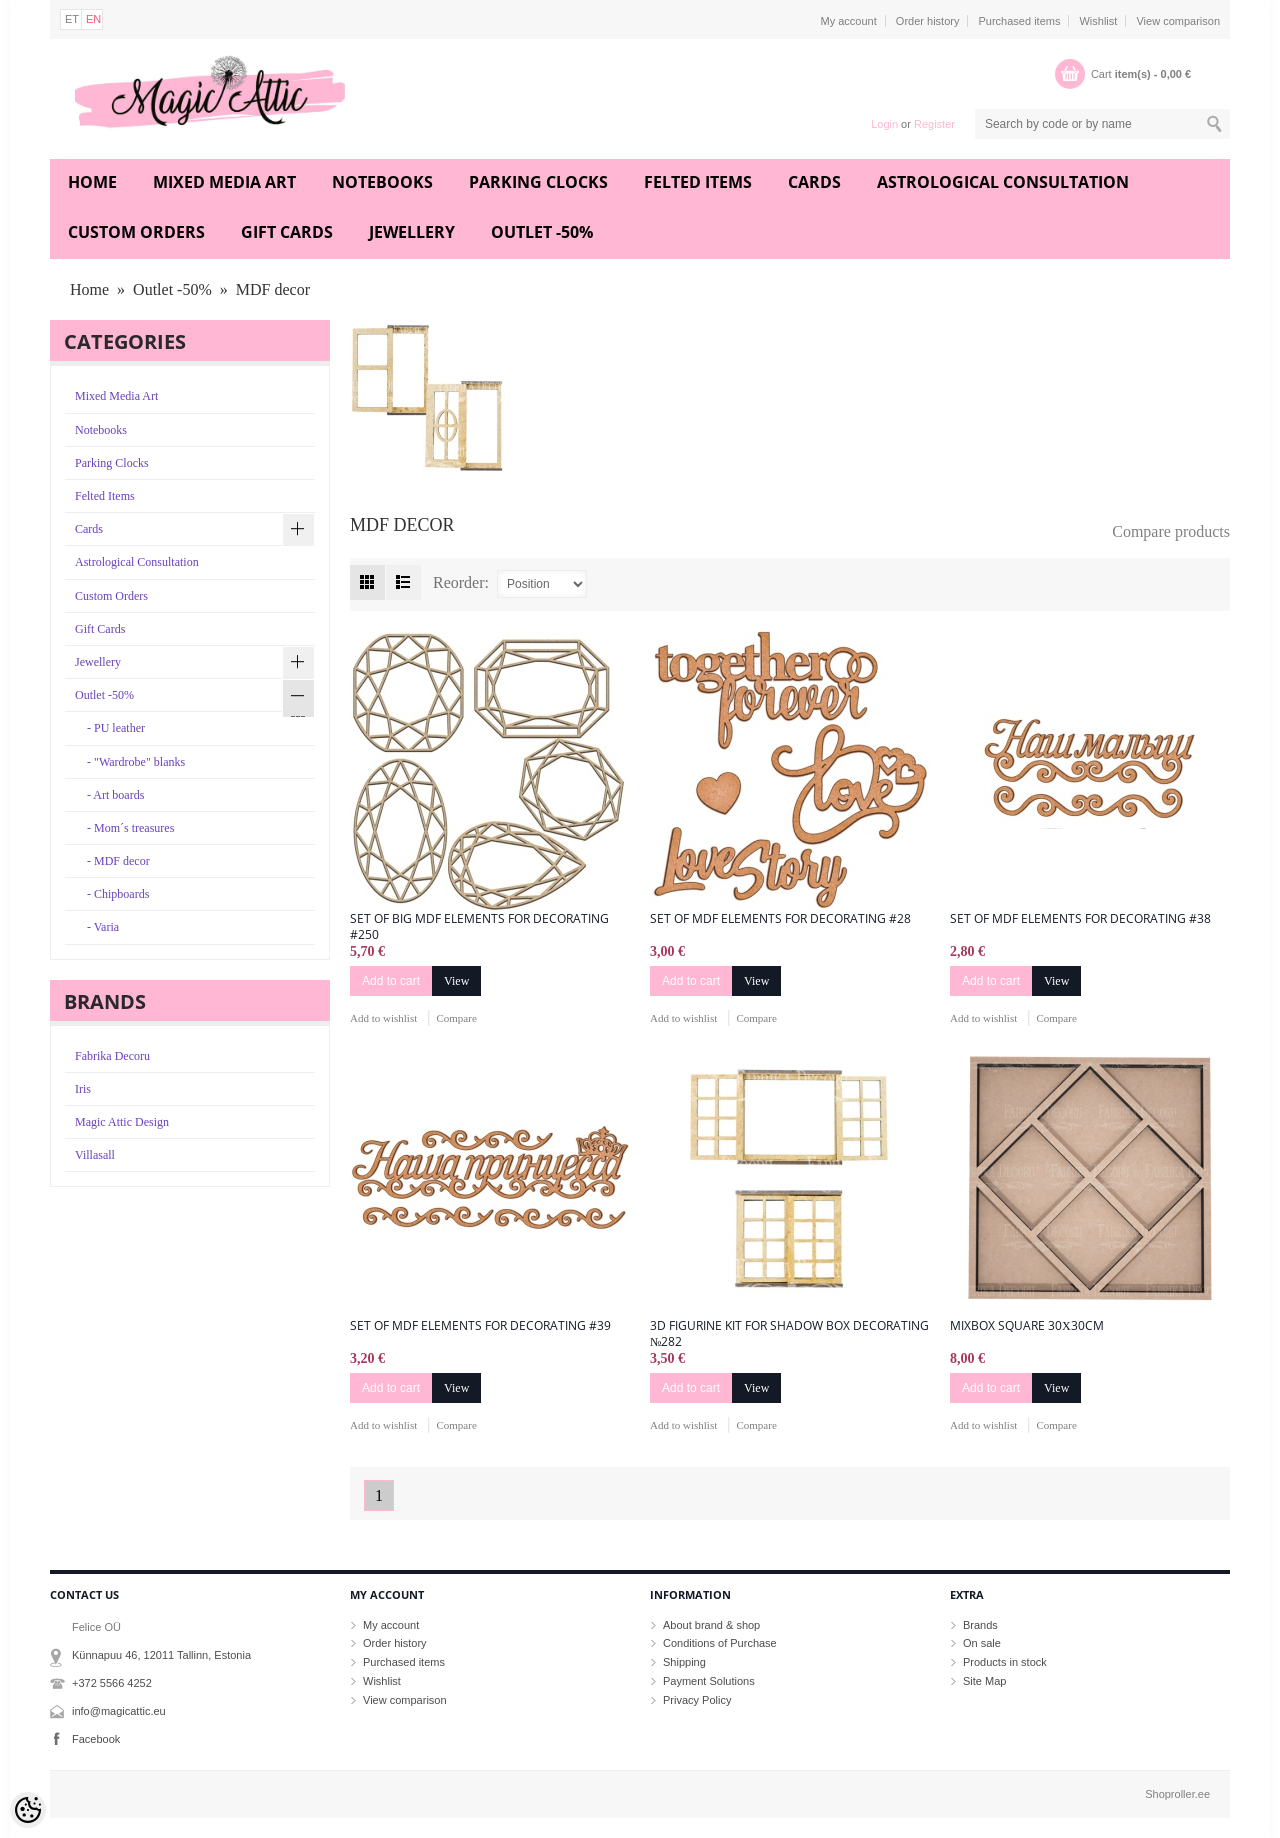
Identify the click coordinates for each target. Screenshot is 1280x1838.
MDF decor (273, 289)
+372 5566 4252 (112, 1683)
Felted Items (698, 182)
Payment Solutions (709, 1681)
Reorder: (461, 582)
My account (849, 21)
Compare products (1171, 531)
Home (92, 182)
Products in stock (1005, 1662)
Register (934, 124)
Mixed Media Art (224, 182)
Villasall (95, 1155)
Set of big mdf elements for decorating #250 (479, 927)
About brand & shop (711, 1625)
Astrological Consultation (1003, 182)
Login (884, 124)
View (456, 981)
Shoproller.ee (1177, 1794)
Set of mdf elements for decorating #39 (480, 1326)
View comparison (1178, 21)
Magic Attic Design (122, 1122)
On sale (982, 1643)
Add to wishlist (383, 1018)
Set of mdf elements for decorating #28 (780, 919)
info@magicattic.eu (119, 1711)
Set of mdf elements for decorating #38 (1080, 919)
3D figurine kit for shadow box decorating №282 (789, 1334)
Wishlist (1098, 21)
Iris (83, 1089)
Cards (814, 182)
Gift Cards (287, 232)
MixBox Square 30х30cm (1027, 1326)
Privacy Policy (697, 1700)
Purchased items (1019, 21)
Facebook (96, 1739)
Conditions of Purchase (720, 1643)
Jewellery (412, 232)
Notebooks (382, 182)
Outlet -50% (542, 232)
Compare (456, 1018)
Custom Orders (136, 232)
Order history (928, 21)
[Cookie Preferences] (28, 1810)
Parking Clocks (538, 182)
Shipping (684, 1662)
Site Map (984, 1681)
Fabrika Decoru (112, 1056)
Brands (980, 1625)
